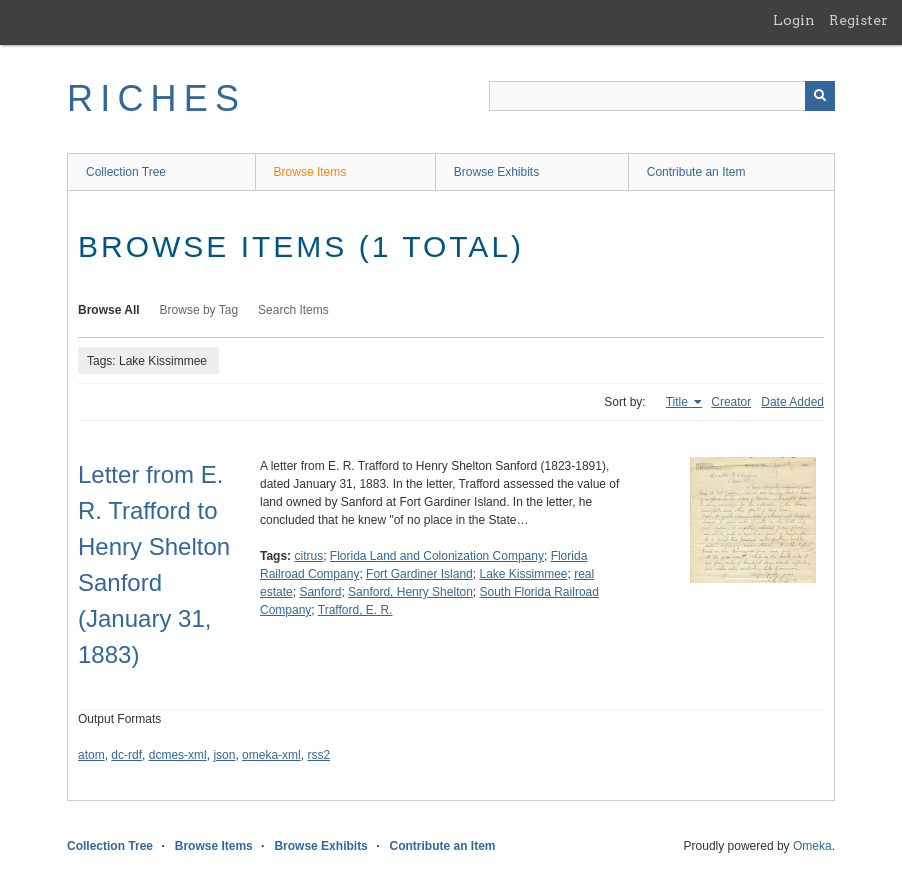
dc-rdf (126, 755)
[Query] (662, 96)
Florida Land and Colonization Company (437, 556)
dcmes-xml (178, 755)
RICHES (156, 98)
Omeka (812, 846)
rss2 (318, 755)
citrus (308, 556)
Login (794, 20)
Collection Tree (126, 172)
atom (91, 755)
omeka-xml (271, 755)
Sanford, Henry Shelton (410, 592)
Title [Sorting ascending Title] (679, 402)
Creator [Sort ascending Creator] (731, 402)
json (224, 755)
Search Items (293, 310)
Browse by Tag (199, 310)
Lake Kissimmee (523, 574)
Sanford (320, 592)
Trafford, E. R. (355, 610)
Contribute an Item (696, 172)
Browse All (109, 310)
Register (858, 20)
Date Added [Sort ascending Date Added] (792, 402)
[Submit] (820, 96)
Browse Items (310, 172)
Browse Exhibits (496, 172)
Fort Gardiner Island (419, 574)
